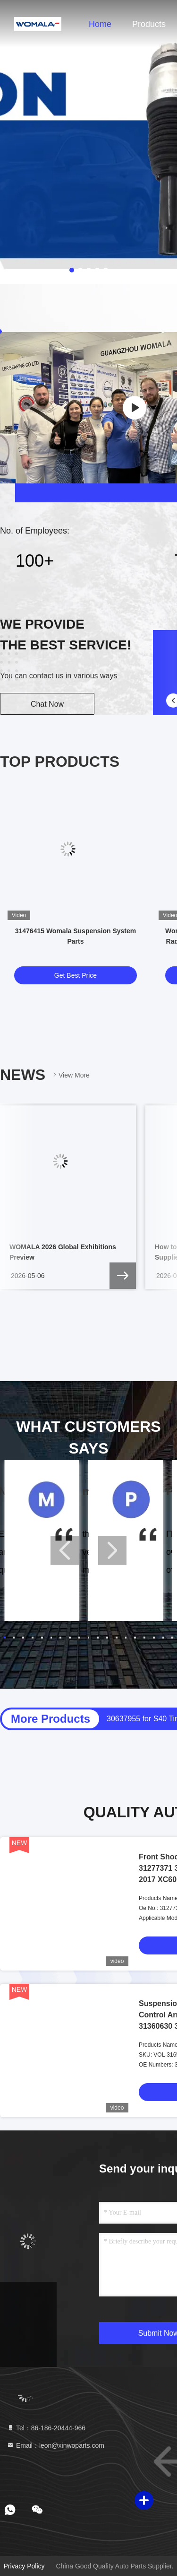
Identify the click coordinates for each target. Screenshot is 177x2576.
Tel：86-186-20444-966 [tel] (46, 2428)
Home (100, 24)
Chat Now (47, 704)
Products (149, 24)
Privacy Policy (23, 2566)
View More (70, 1075)
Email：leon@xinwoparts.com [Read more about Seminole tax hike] (55, 2445)
